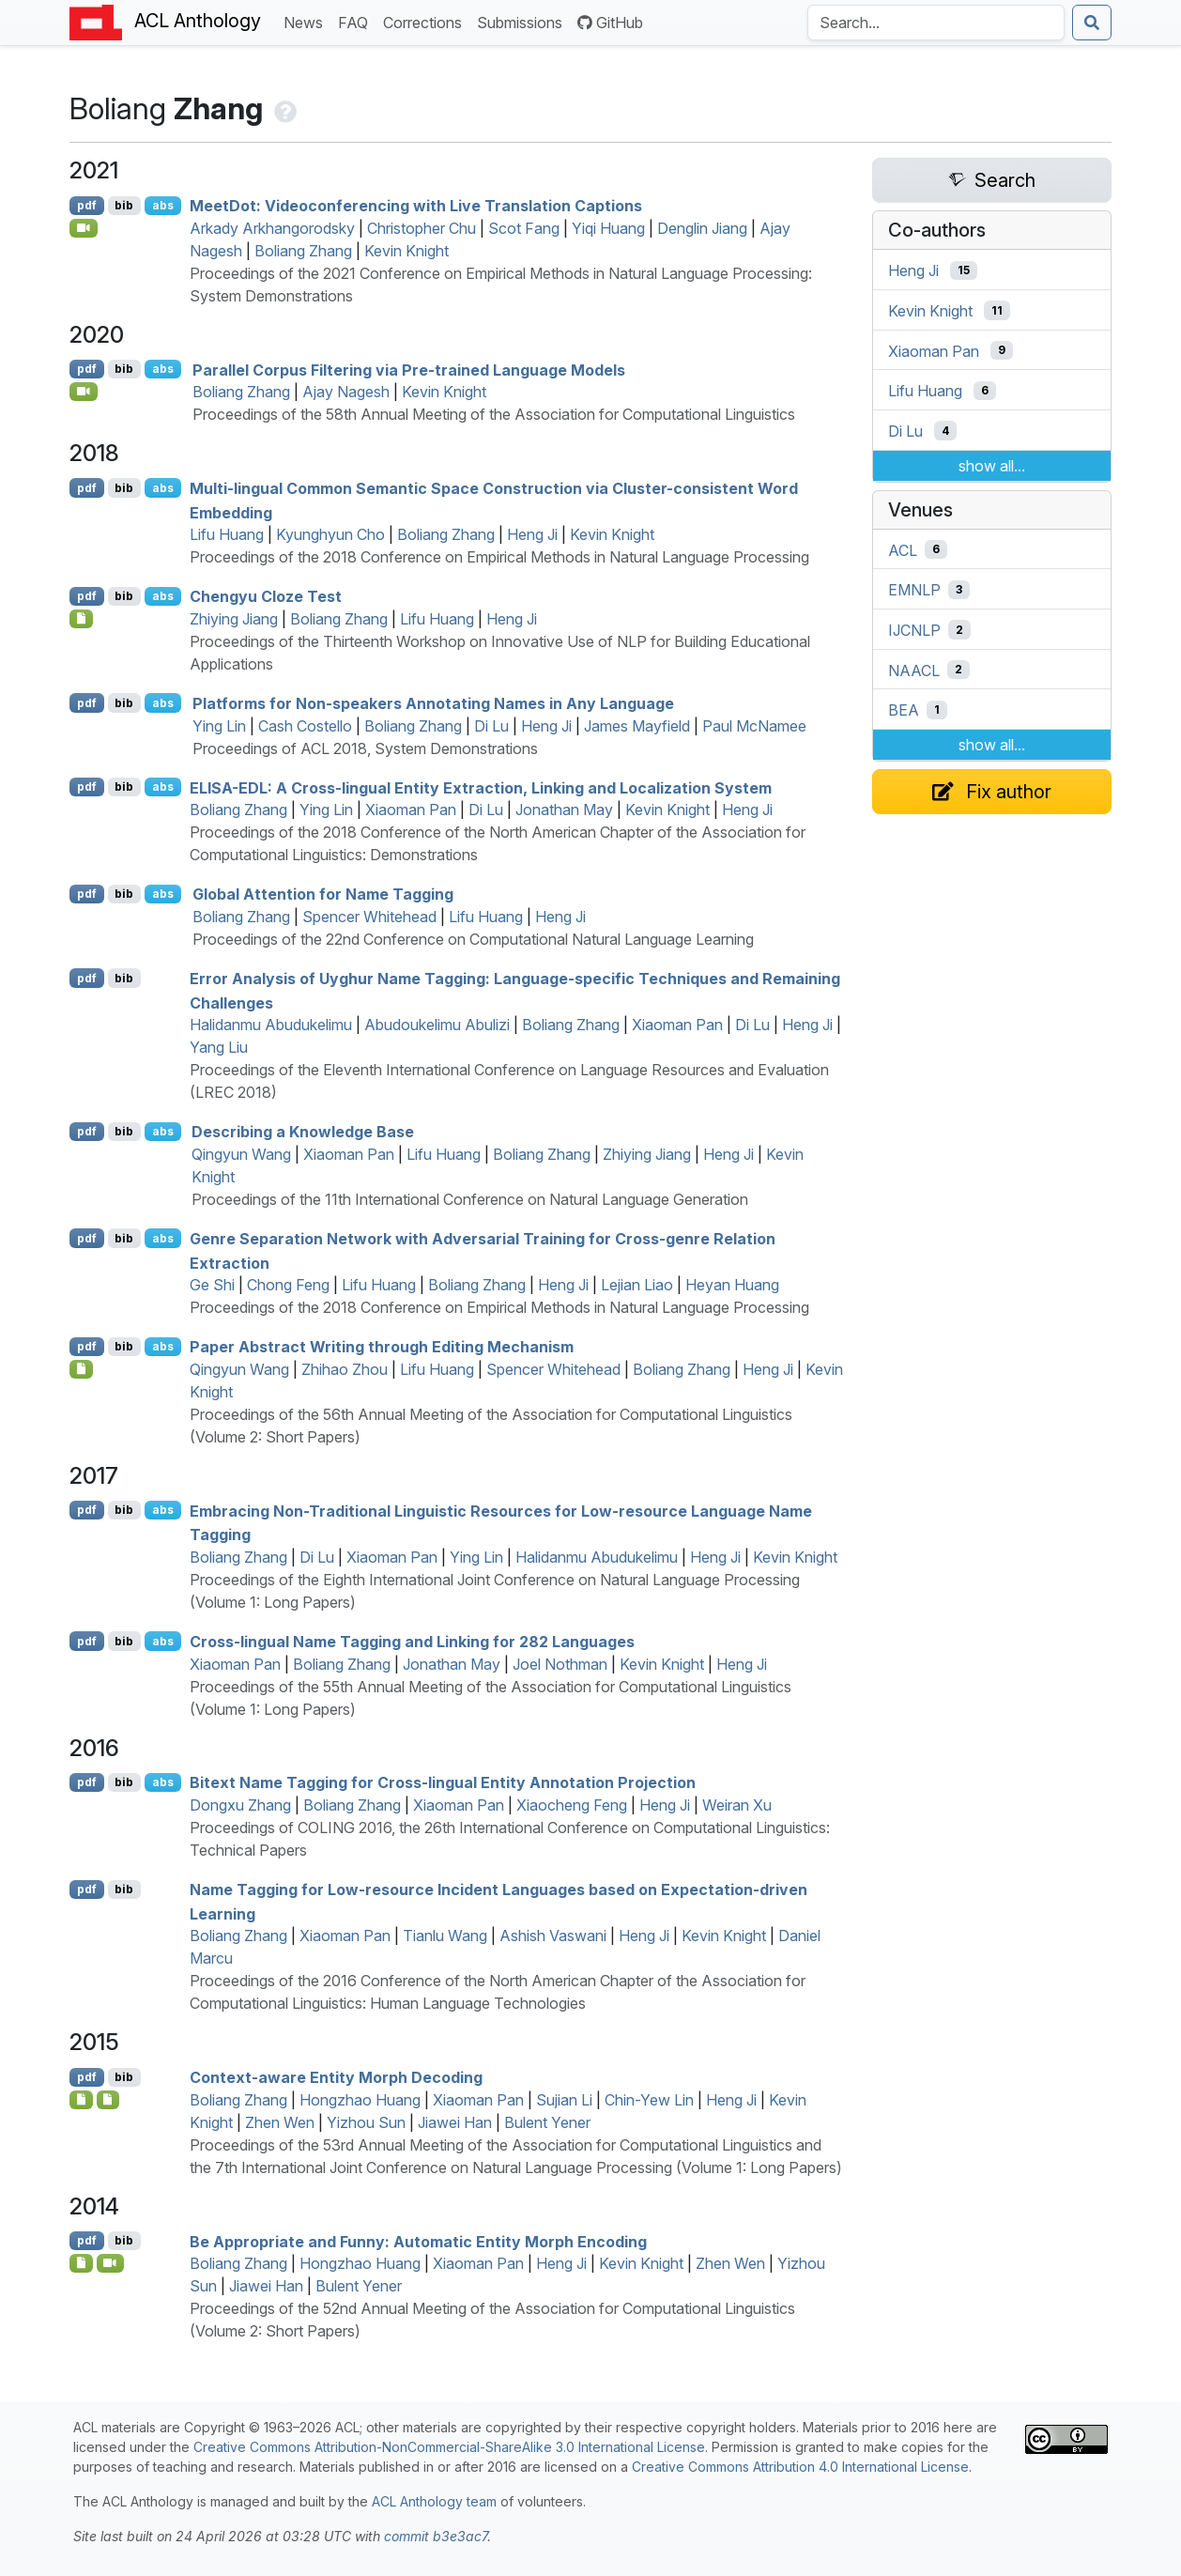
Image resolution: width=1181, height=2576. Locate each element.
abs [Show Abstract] (163, 205)
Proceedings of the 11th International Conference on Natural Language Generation (470, 1199)
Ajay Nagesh (346, 391)
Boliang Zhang (303, 250)
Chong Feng (288, 1284)
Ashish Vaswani (552, 1935)
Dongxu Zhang (240, 1805)
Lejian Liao (637, 1284)
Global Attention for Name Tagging (322, 894)
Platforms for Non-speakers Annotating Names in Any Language (433, 703)
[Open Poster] (81, 1369)
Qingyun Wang (241, 1154)
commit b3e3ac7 (435, 2536)
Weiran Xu (737, 1805)
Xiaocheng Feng (571, 1805)
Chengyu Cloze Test (266, 596)
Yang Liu (219, 1047)
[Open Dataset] (81, 618)
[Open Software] (108, 2099)
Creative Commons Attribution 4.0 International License (800, 2467)
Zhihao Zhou (344, 1369)
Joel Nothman (560, 1664)
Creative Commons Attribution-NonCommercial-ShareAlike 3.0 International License (449, 2447)
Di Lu (491, 726)
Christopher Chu (421, 228)
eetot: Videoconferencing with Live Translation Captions (416, 205)
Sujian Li (564, 2099)
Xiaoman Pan (410, 809)
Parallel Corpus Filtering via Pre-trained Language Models (408, 369)
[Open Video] (83, 228)
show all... (992, 465)
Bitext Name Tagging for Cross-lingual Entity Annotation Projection (443, 1782)
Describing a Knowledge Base (303, 1131)
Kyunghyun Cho (330, 534)
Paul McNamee (754, 726)
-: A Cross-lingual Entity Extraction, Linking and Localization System (481, 787)
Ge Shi (212, 1284)
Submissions (523, 21)
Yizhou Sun (366, 2122)
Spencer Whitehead (369, 916)
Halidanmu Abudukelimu (271, 1024)
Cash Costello (305, 726)
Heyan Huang (732, 1284)
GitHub (610, 22)
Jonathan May (564, 809)
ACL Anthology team (434, 2501)
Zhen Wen (279, 2122)
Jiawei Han (455, 2122)
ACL (902, 549)
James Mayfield (637, 726)
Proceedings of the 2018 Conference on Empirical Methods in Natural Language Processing (499, 557)
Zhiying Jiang (234, 618)
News (307, 21)
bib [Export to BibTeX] (124, 205)
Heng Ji (532, 534)
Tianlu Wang (445, 1935)
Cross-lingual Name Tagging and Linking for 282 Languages (412, 1641)
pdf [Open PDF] (87, 205)
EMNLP (914, 589)
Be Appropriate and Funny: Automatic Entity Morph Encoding (418, 2240)
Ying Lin (219, 726)
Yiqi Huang (608, 228)
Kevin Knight (406, 250)
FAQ (357, 21)
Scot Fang (524, 228)
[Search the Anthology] (936, 22)
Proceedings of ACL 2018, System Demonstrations (365, 748)
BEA (903, 710)
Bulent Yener (547, 2122)
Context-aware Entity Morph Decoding (336, 2077)
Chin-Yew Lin (649, 2099)
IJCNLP (914, 630)
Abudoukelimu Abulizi (437, 1024)
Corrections (426, 21)
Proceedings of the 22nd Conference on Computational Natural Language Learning (473, 939)
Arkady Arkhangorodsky (272, 228)
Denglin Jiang (702, 228)
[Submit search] (1092, 22)
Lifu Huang (227, 534)
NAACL (914, 669)
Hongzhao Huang (360, 2099)
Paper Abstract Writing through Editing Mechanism (382, 1346)
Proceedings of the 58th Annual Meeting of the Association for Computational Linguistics (493, 414)
